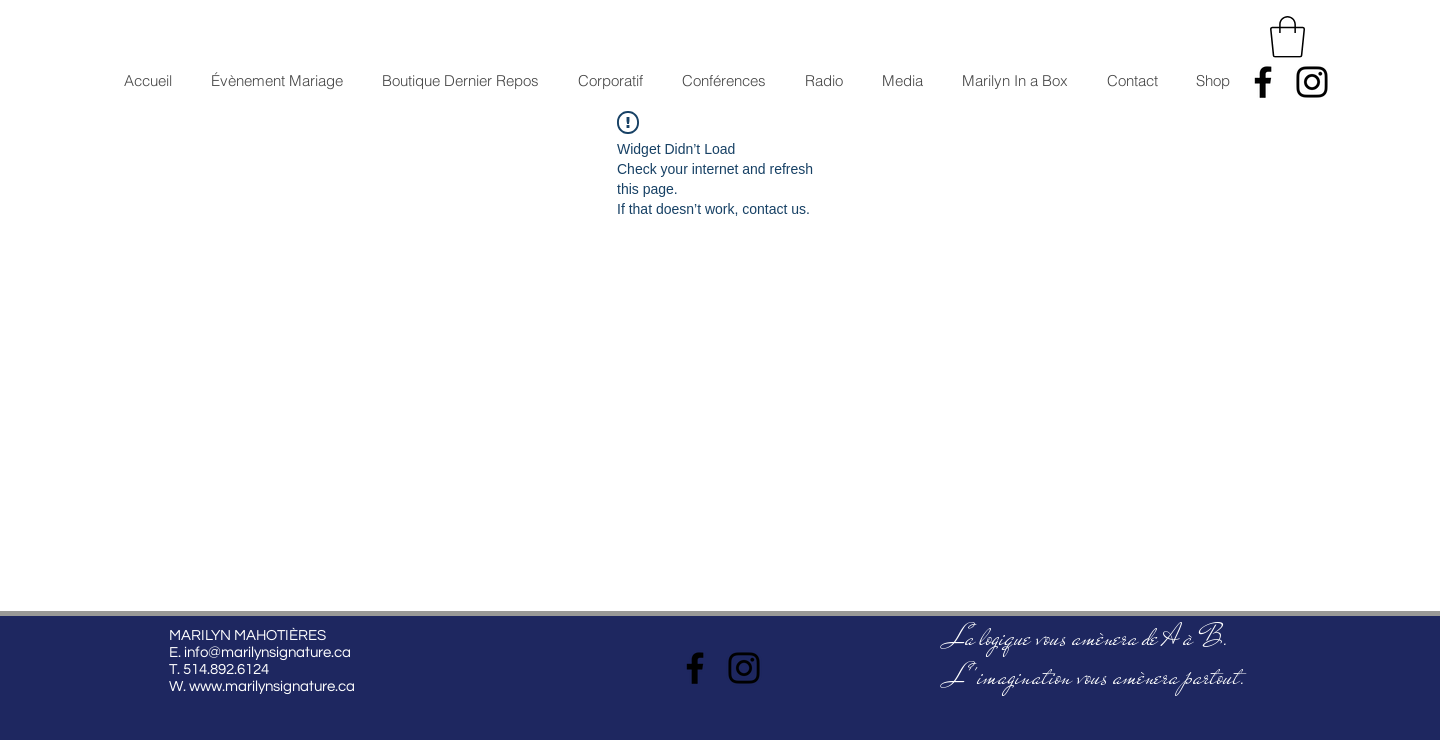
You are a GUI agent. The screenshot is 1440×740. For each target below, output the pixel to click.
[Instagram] (1312, 82)
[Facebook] (1263, 82)
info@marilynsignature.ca (267, 652)
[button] (1287, 37)
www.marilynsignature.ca (272, 686)
